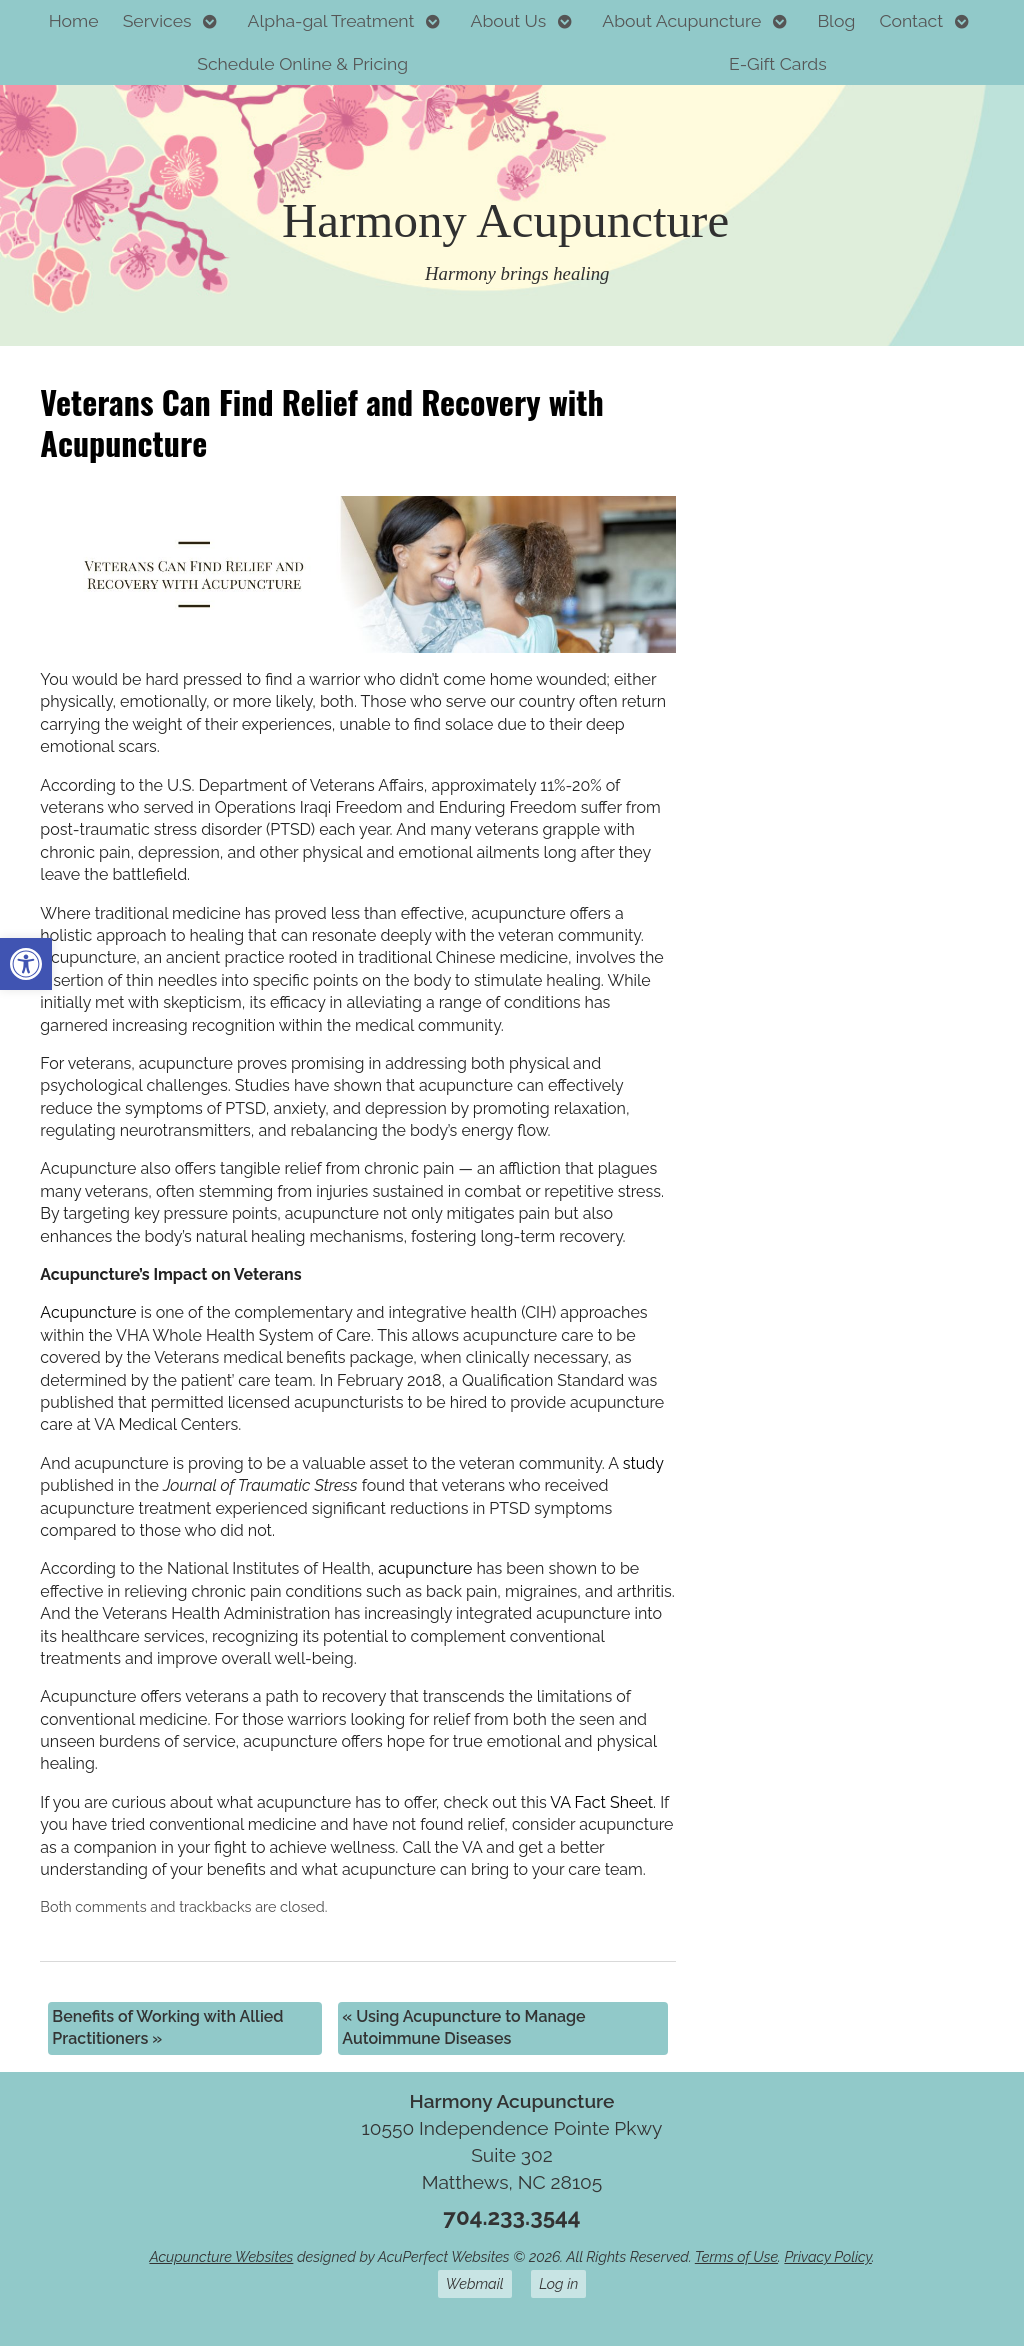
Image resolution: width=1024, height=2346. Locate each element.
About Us (509, 20)
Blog (836, 20)
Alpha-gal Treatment (331, 20)
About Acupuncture (681, 20)
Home (74, 20)
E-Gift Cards (778, 63)
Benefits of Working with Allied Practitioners (167, 2027)
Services (157, 20)
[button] (26, 964)
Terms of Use (736, 2256)
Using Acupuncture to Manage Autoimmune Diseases (463, 2027)
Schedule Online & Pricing (302, 63)
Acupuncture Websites (221, 2256)
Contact (911, 20)
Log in (558, 2283)
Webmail (475, 2283)
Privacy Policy (827, 2256)
